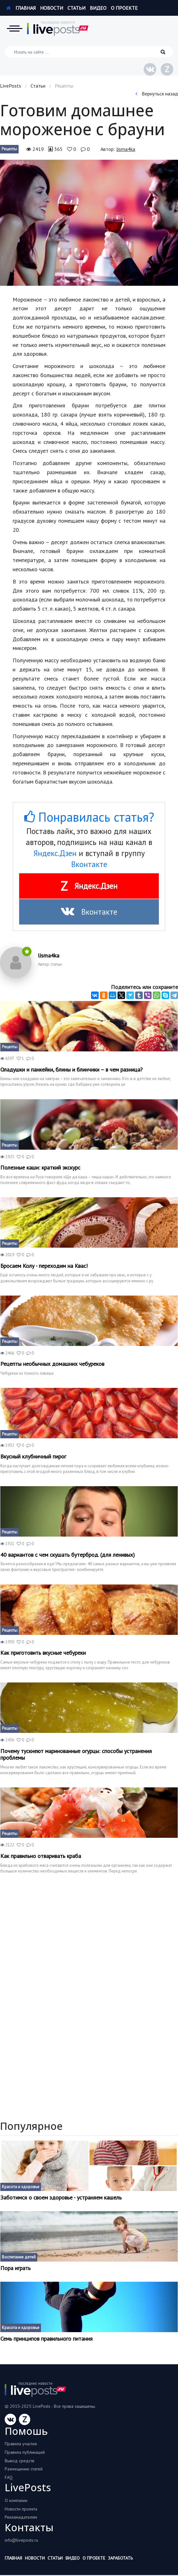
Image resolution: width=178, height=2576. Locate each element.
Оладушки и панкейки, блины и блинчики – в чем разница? (71, 1069)
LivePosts (10, 86)
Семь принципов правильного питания (46, 2338)
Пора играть (15, 2268)
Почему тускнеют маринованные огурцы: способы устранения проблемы (76, 1754)
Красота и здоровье (20, 2186)
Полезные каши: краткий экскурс (40, 1167)
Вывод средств (19, 2461)
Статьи (76, 8)
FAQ (9, 2477)
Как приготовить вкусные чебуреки (43, 1652)
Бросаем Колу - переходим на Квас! (44, 1265)
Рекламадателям (21, 2517)
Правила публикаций (25, 2452)
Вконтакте (89, 864)
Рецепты (9, 149)
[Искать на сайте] (89, 51)
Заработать (120, 2558)
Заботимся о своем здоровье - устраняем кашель (61, 2197)
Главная (21, 8)
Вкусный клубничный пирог (33, 1456)
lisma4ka (125, 149)
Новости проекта (21, 2509)
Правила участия (21, 2444)
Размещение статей (24, 2469)
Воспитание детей (19, 2257)
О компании (16, 2500)
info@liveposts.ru (21, 2540)
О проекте (124, 8)
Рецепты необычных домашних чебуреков (52, 1363)
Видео (98, 8)
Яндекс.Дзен (55, 853)
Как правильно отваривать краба (40, 1856)
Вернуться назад (156, 93)
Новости (51, 8)
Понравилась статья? (89, 817)
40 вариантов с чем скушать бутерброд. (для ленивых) (67, 1554)
